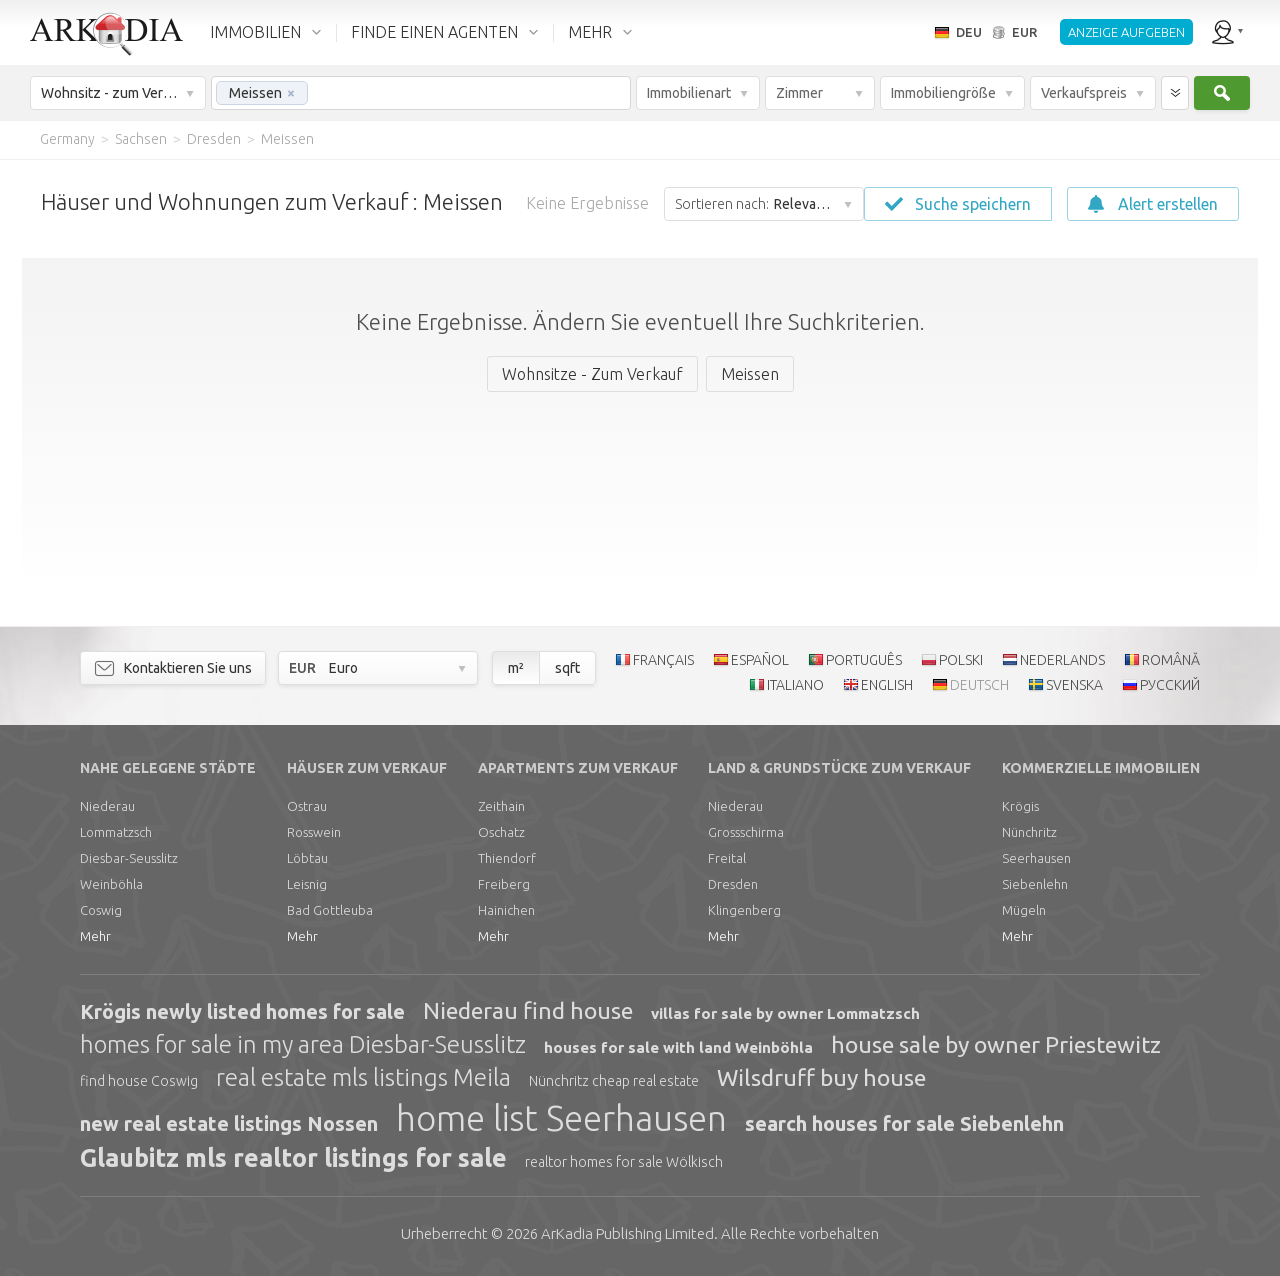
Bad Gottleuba (330, 910)
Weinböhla (111, 884)
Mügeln (1024, 910)
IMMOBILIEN (255, 32)
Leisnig (307, 884)
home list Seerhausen (561, 1118)
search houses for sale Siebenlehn (904, 1123)
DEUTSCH (979, 685)
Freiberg (504, 884)
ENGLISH (887, 685)
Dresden (733, 884)
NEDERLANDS (1062, 660)
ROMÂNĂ (1171, 660)
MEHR (590, 32)
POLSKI (961, 660)
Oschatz (501, 832)
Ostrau (307, 806)
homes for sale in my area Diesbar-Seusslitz (303, 1044)
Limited (627, 1233)
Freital (727, 858)
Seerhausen (1036, 858)
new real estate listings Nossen (229, 1123)
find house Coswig (139, 1081)
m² (516, 668)
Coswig (101, 910)
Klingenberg (744, 910)
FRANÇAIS (663, 660)
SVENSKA (1074, 685)
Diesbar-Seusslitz (129, 858)
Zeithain (501, 806)
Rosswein (314, 832)
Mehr (95, 936)
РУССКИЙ (1170, 685)
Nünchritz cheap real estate (614, 1081)
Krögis (1020, 806)
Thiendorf (507, 858)
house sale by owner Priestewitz (996, 1044)
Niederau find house (528, 1010)
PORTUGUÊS (864, 660)
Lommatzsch (116, 832)
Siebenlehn (1035, 884)
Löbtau (307, 858)
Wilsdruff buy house (821, 1077)
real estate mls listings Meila (363, 1077)
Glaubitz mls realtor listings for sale (293, 1158)
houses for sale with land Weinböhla (678, 1047)
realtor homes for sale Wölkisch (624, 1162)
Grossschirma (746, 832)
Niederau (107, 806)
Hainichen (506, 910)
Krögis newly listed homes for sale (242, 1011)
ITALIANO (795, 685)
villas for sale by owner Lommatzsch (785, 1013)
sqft (567, 668)
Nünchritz (1029, 832)
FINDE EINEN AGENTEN (434, 32)
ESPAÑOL (760, 660)
